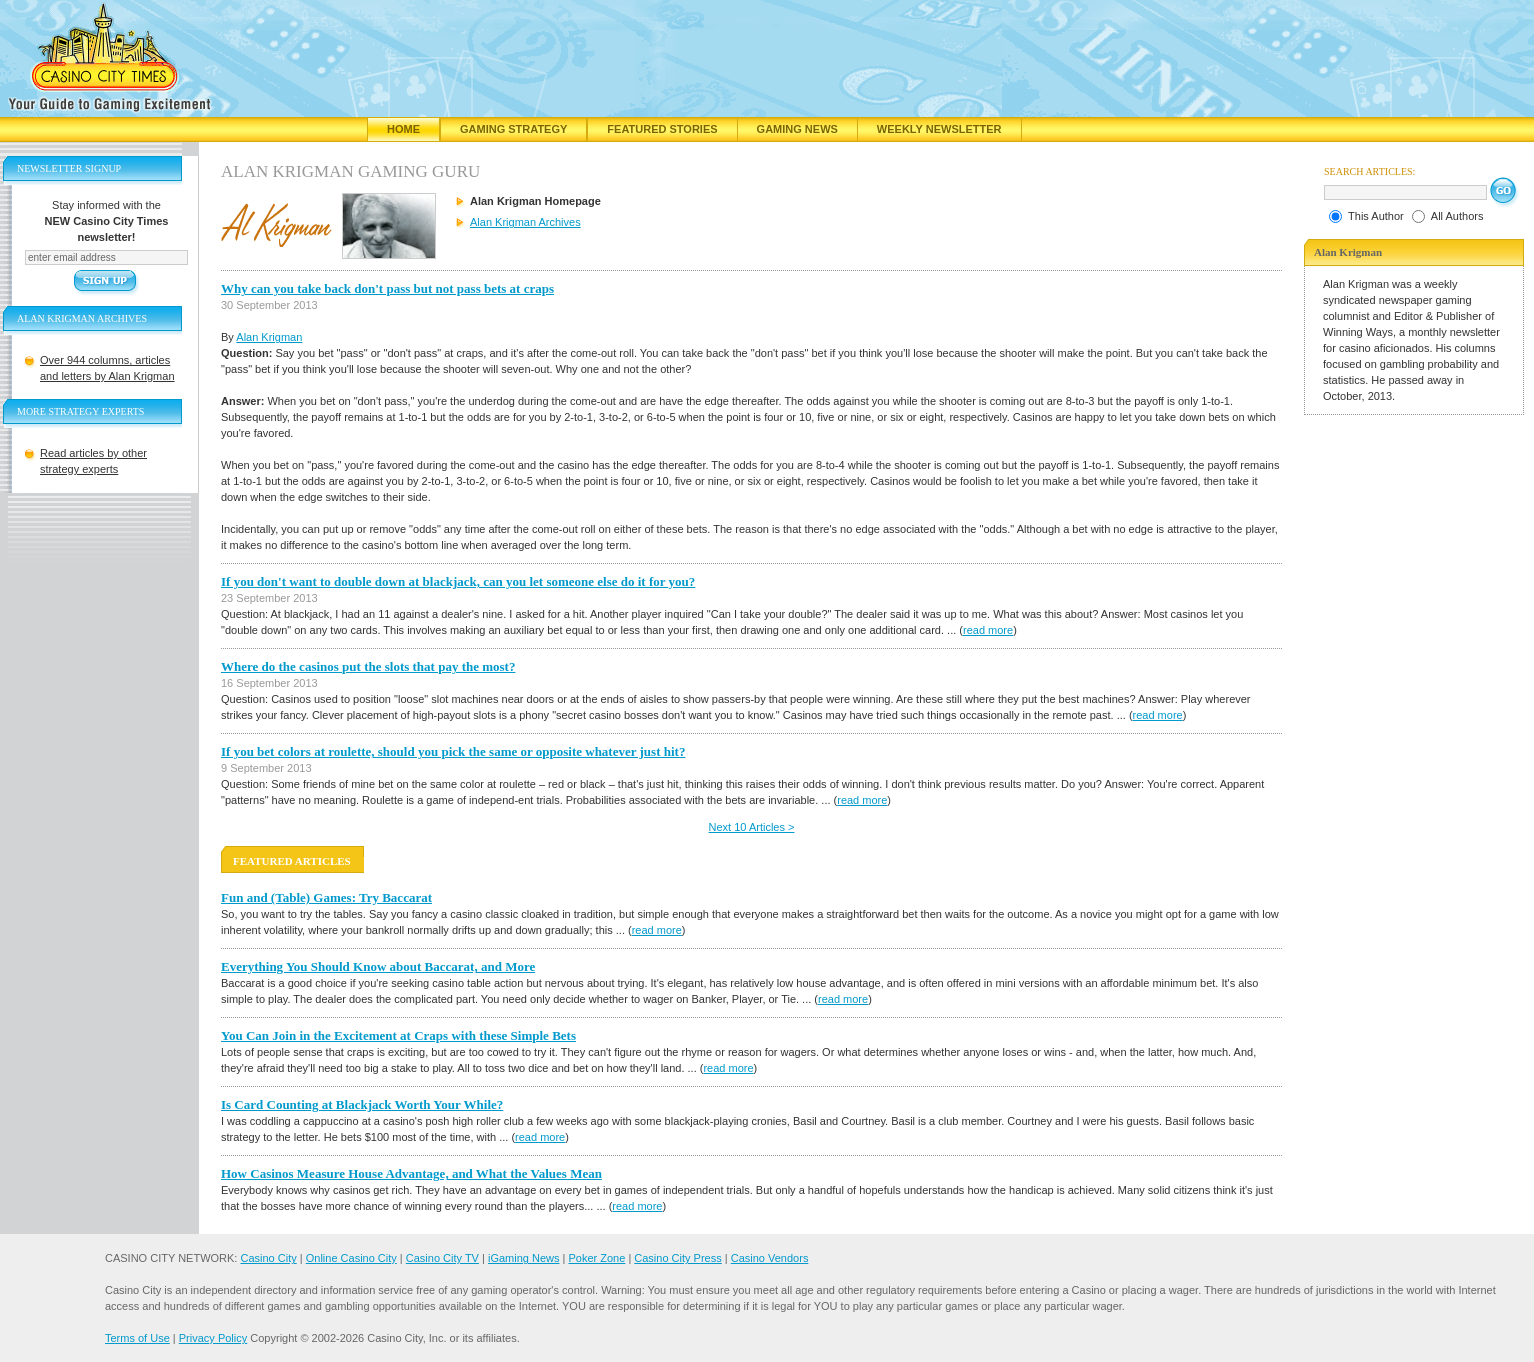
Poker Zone (596, 1258)
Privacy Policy (213, 1338)
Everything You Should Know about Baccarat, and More (378, 966)
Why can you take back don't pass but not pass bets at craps (387, 288)
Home (403, 129)
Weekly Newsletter (939, 129)
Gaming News (797, 129)
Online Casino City (351, 1258)
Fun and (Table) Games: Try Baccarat (326, 897)
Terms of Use (137, 1338)
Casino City (268, 1258)
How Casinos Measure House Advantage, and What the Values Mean (411, 1173)
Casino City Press (677, 1258)
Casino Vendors (770, 1258)
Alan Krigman (269, 337)
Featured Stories (662, 129)
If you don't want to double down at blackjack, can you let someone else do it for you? (458, 581)
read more (988, 630)
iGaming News (524, 1258)
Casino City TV (442, 1258)
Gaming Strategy (513, 129)
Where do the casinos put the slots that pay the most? (368, 666)
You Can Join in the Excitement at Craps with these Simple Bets (398, 1035)
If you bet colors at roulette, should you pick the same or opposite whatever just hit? (453, 751)
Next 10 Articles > (752, 827)
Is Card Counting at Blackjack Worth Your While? (362, 1104)
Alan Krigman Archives (525, 222)
